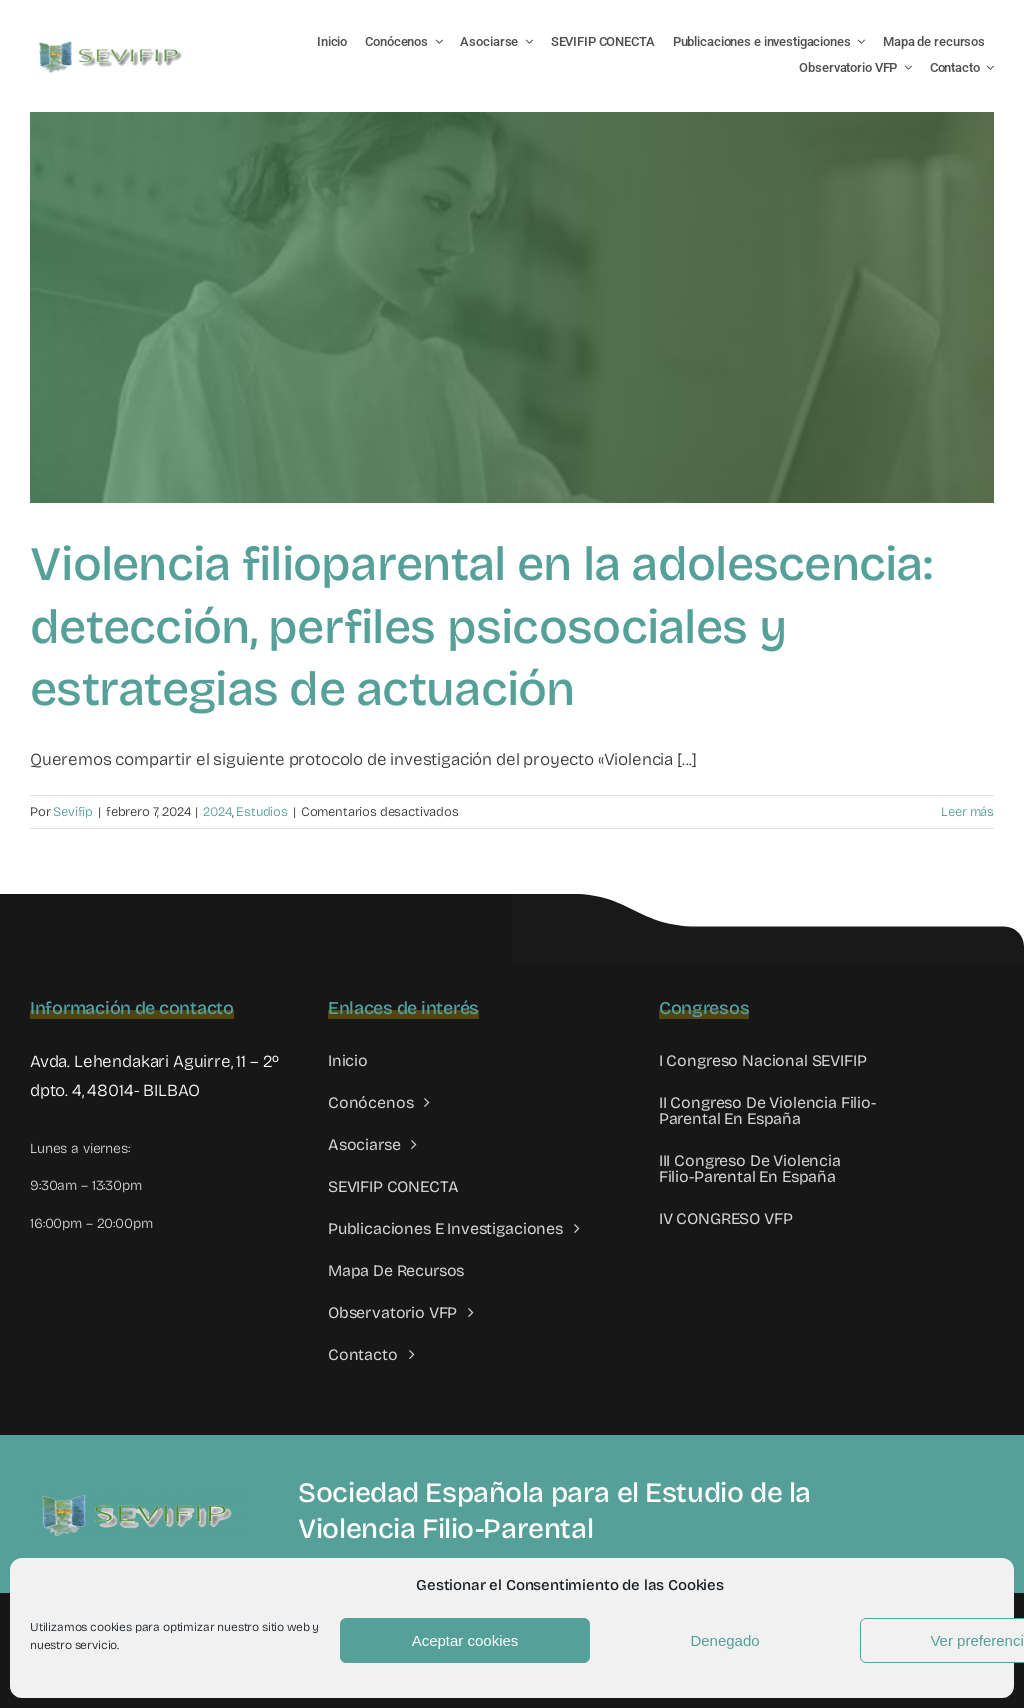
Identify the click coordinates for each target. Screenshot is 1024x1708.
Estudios (262, 812)
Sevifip (73, 812)
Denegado (724, 1640)
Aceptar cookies (465, 1640)
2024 (217, 812)
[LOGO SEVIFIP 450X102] (112, 45)
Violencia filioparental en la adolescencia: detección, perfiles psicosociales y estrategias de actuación (481, 626)
